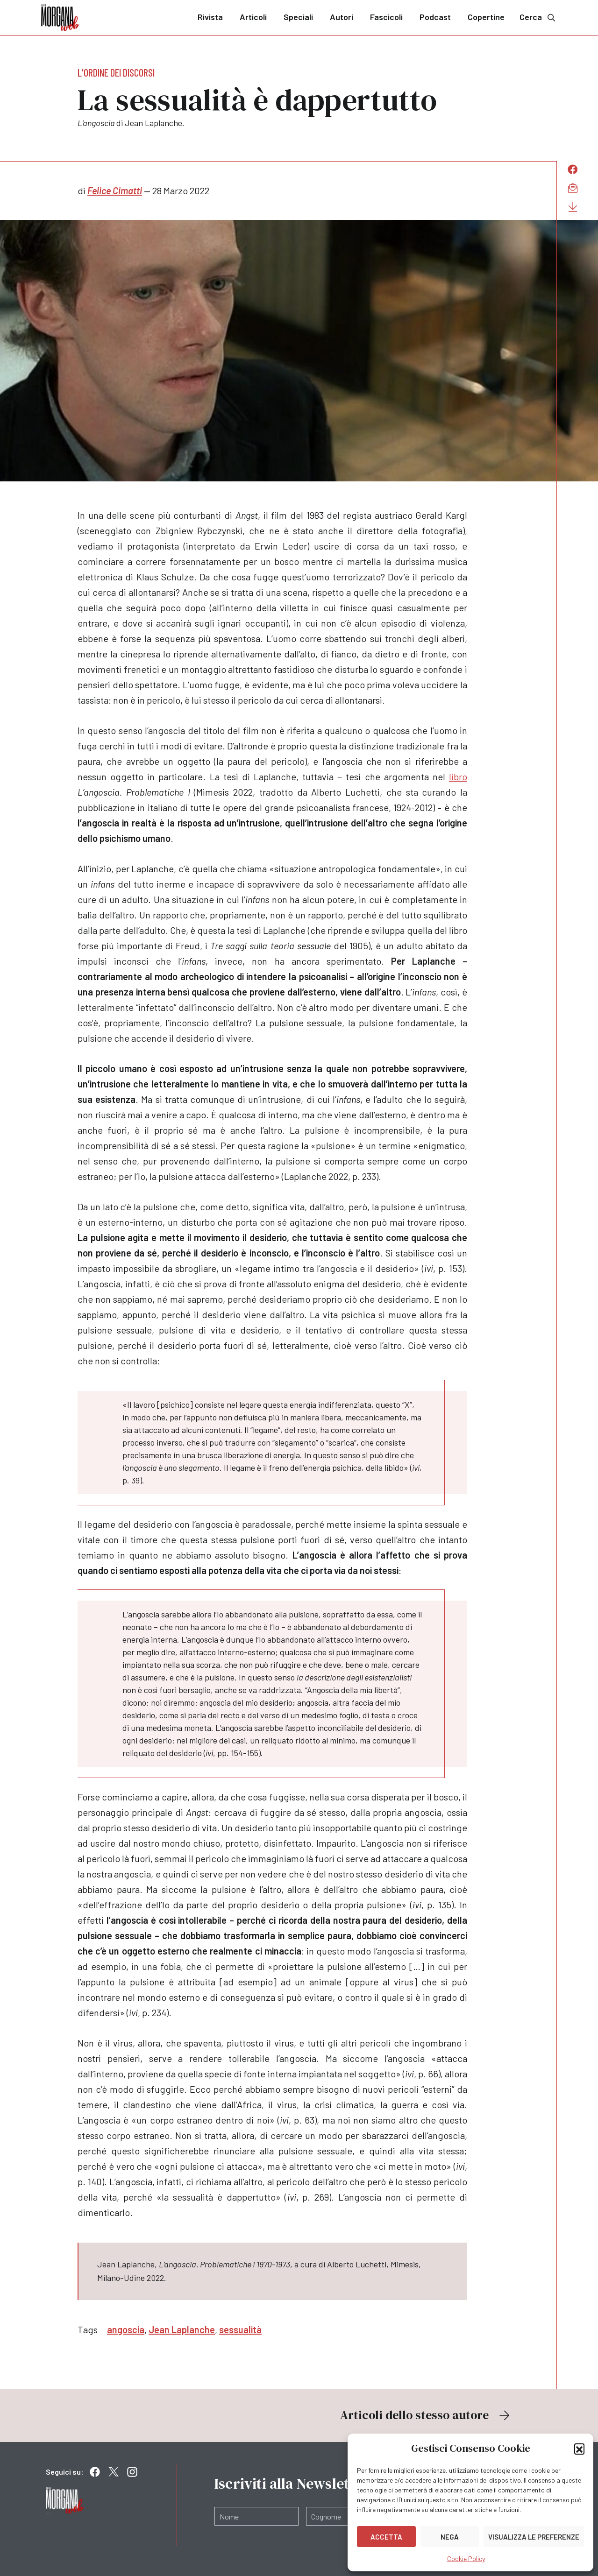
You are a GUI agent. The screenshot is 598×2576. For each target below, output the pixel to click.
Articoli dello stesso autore (426, 2415)
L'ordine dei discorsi (116, 72)
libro (458, 776)
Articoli (253, 17)
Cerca (538, 17)
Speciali (298, 17)
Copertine (486, 17)
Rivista (210, 17)
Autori (341, 17)
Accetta (386, 2537)
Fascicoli (386, 17)
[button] (579, 2448)
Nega (450, 2537)
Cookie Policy (466, 2558)
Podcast (435, 17)
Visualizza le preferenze (533, 2537)
